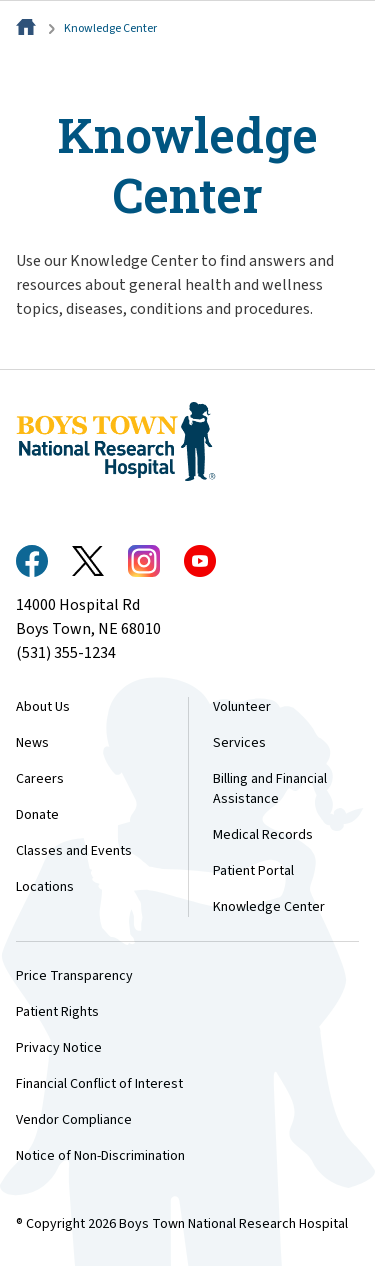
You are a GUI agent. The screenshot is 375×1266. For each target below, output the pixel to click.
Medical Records (263, 835)
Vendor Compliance (74, 1120)
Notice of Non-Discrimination (100, 1156)
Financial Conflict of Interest (99, 1084)
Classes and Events (74, 851)
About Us (43, 707)
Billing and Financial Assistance (270, 789)
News (32, 743)
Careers (40, 779)
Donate (37, 815)
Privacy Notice (59, 1048)
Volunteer (242, 707)
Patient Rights (57, 1012)
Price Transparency (74, 976)
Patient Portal (253, 871)
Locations (45, 887)
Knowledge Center (110, 28)
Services (239, 743)
